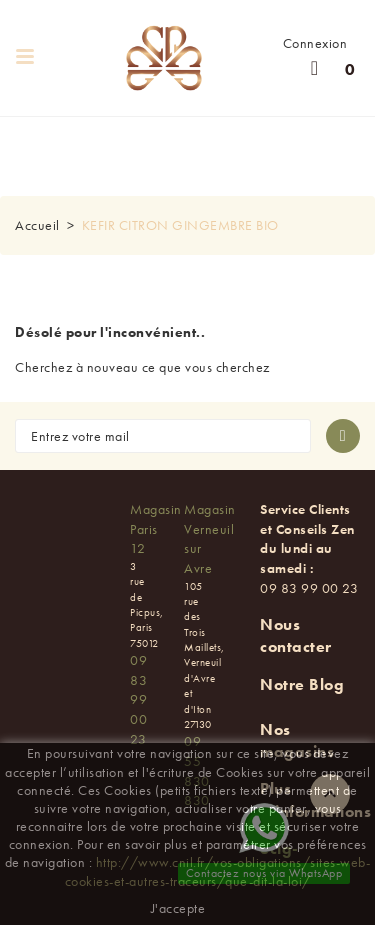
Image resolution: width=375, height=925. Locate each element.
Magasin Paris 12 (156, 528)
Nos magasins (297, 740)
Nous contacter (296, 635)
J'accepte (178, 908)
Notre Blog (302, 684)
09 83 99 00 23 (138, 699)
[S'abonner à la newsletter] (343, 436)
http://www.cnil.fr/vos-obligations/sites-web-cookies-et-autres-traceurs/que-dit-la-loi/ (218, 871)
